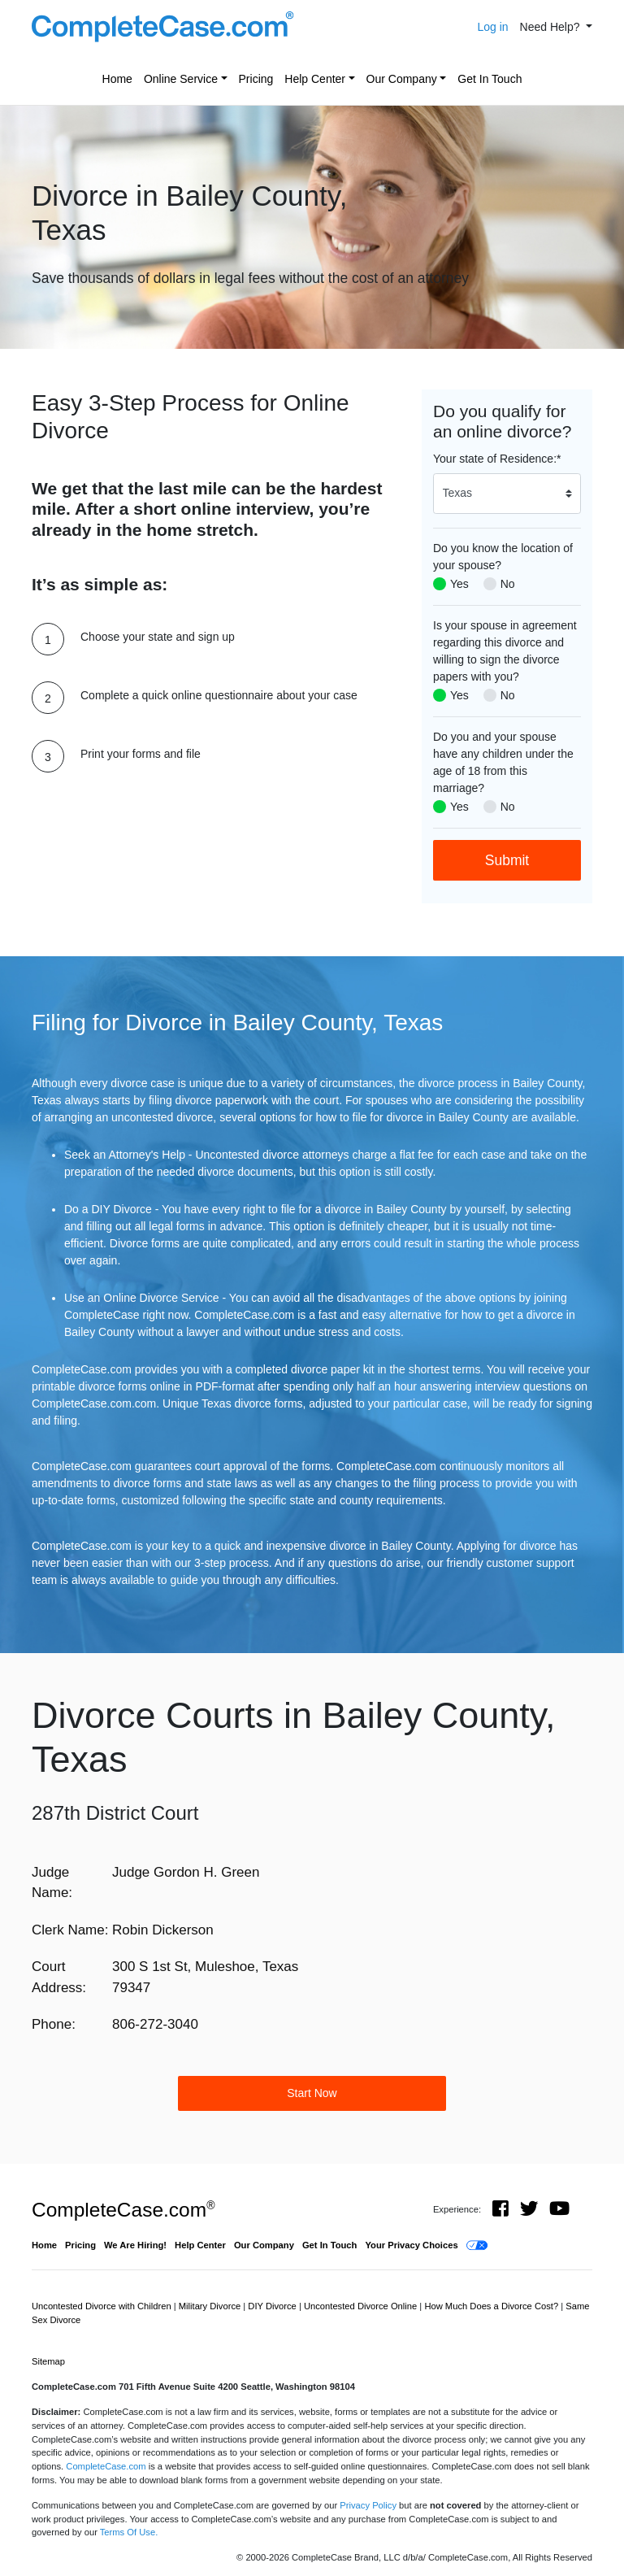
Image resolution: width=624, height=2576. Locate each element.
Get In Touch (489, 78)
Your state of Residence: (497, 458)
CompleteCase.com (123, 2210)
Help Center (314, 78)
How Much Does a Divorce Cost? (492, 2306)
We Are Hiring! (135, 2245)
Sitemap (48, 2361)
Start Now (311, 2093)
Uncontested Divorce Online (361, 2306)
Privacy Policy (368, 2505)
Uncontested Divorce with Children (103, 2306)
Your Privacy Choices (411, 2245)
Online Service (181, 78)
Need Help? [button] (551, 26)
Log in (492, 26)
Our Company (401, 78)
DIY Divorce (273, 2306)
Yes (459, 583)
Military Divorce (211, 2306)
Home (117, 78)
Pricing (256, 78)
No (507, 583)
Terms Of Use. (129, 2532)
